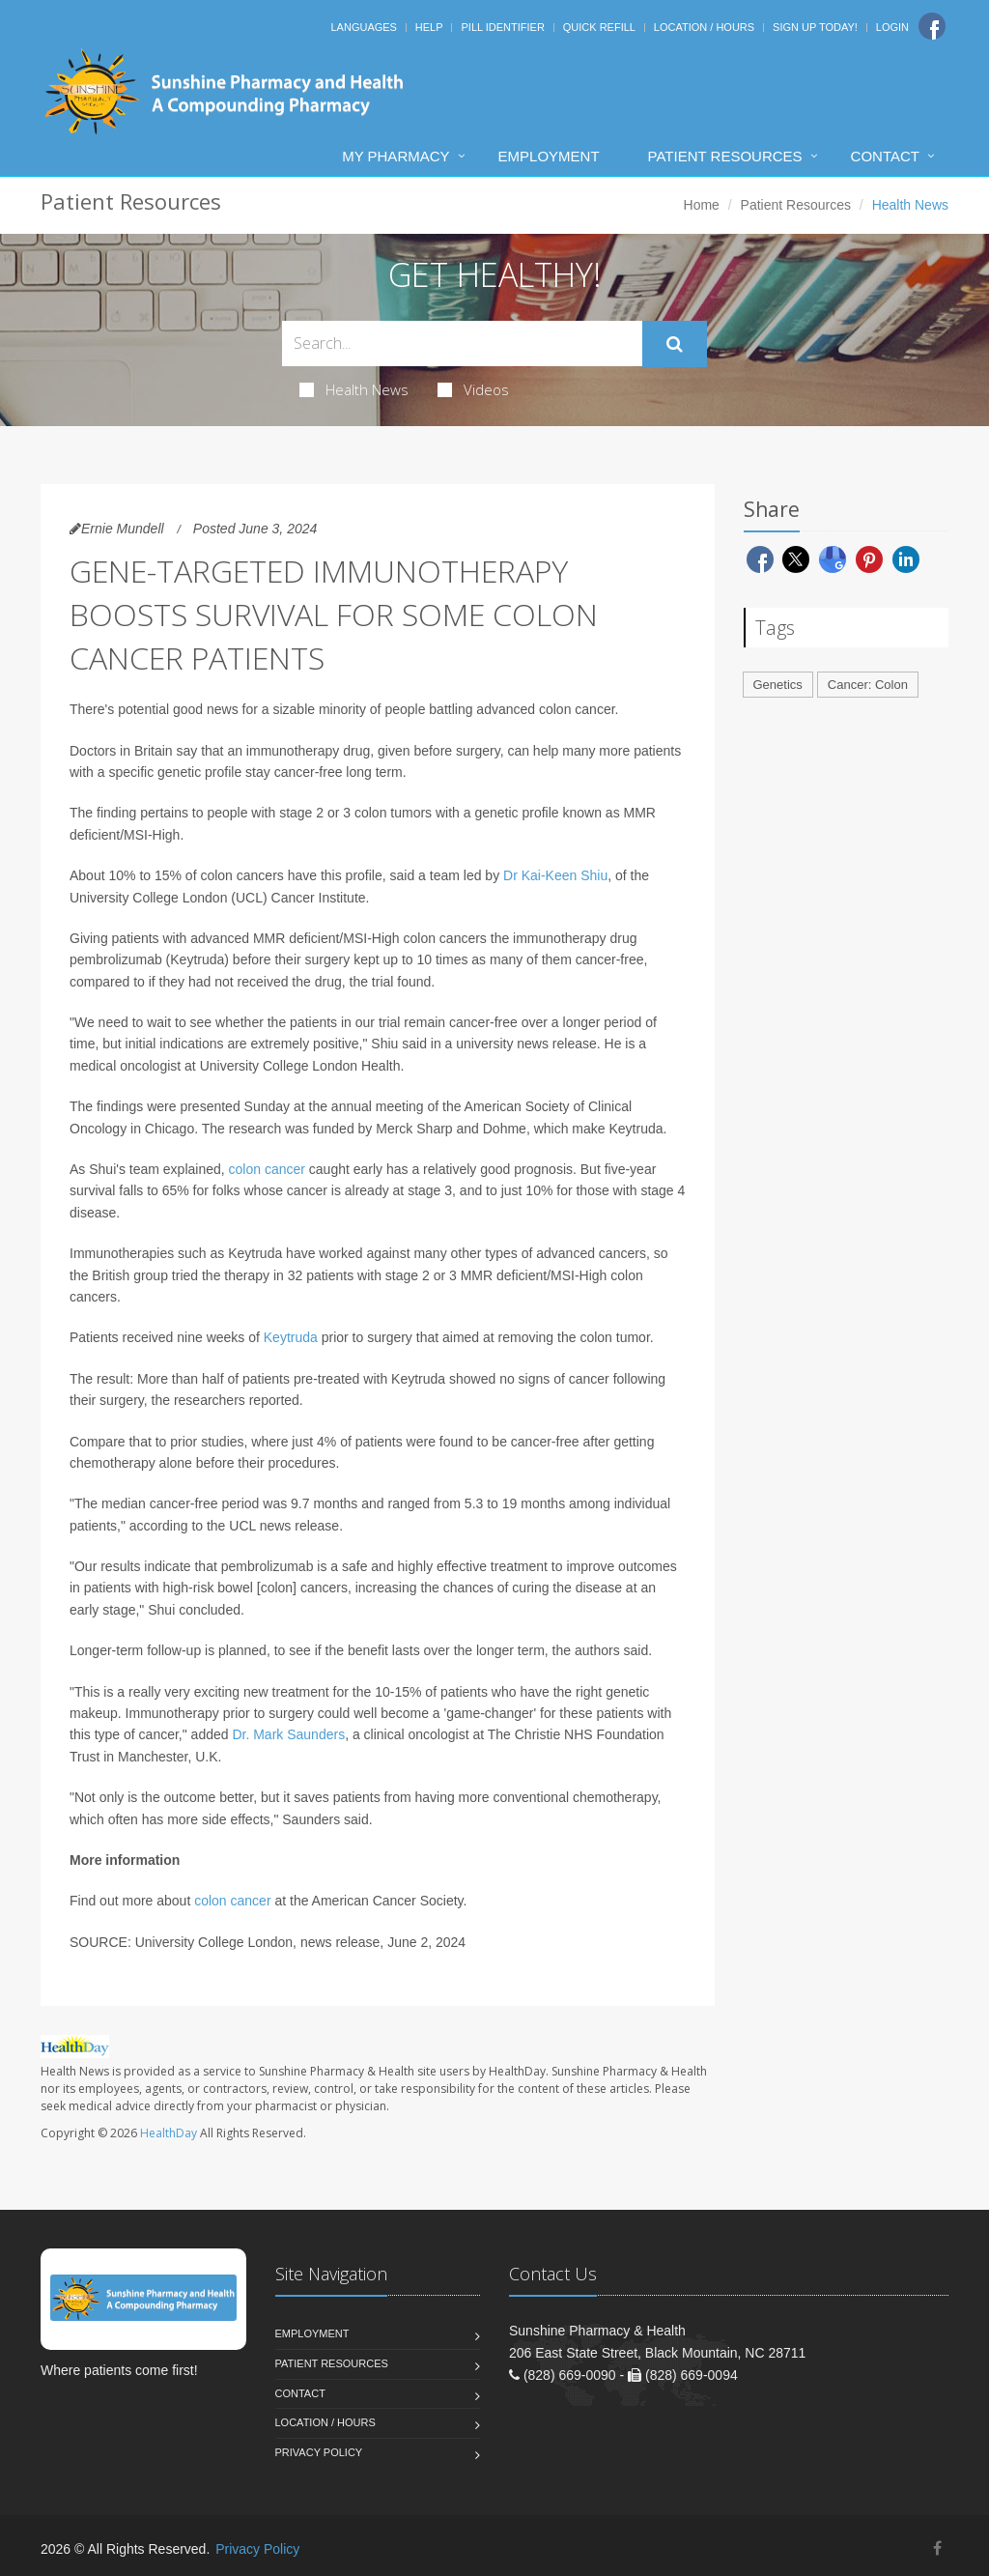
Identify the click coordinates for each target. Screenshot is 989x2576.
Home (702, 205)
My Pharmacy (395, 156)
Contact (885, 156)
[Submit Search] (674, 344)
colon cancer (267, 1169)
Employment (549, 156)
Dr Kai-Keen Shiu (555, 875)
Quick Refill (599, 27)
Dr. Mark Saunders (288, 1734)
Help (429, 27)
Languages (363, 27)
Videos (473, 389)
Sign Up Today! (815, 27)
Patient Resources (725, 156)
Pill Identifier (502, 27)
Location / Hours (704, 27)
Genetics (778, 684)
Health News (354, 389)
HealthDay (168, 2133)
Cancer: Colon (868, 684)
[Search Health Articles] (462, 343)
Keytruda (291, 1337)
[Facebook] (932, 26)
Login (892, 27)
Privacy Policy (319, 2452)
